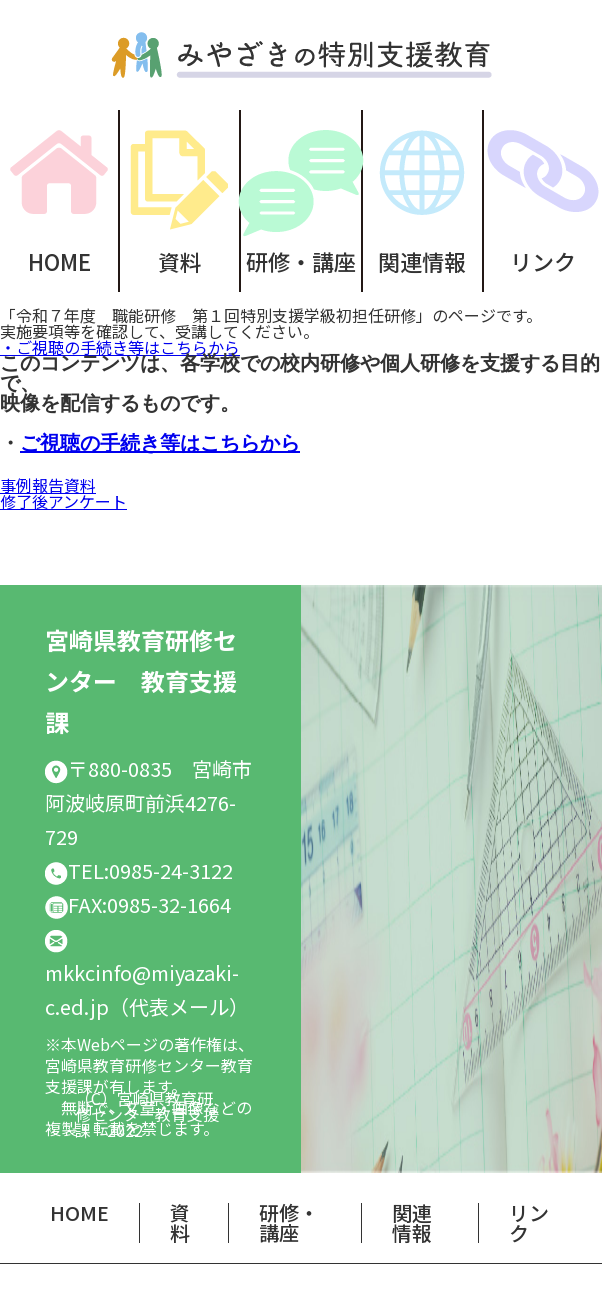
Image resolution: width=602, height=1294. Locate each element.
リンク (529, 1222)
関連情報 (422, 258)
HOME (59, 258)
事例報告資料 (48, 485)
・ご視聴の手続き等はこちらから (120, 347)
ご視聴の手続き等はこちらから (160, 444)
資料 (180, 258)
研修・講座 (301, 258)
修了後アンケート (63, 501)
